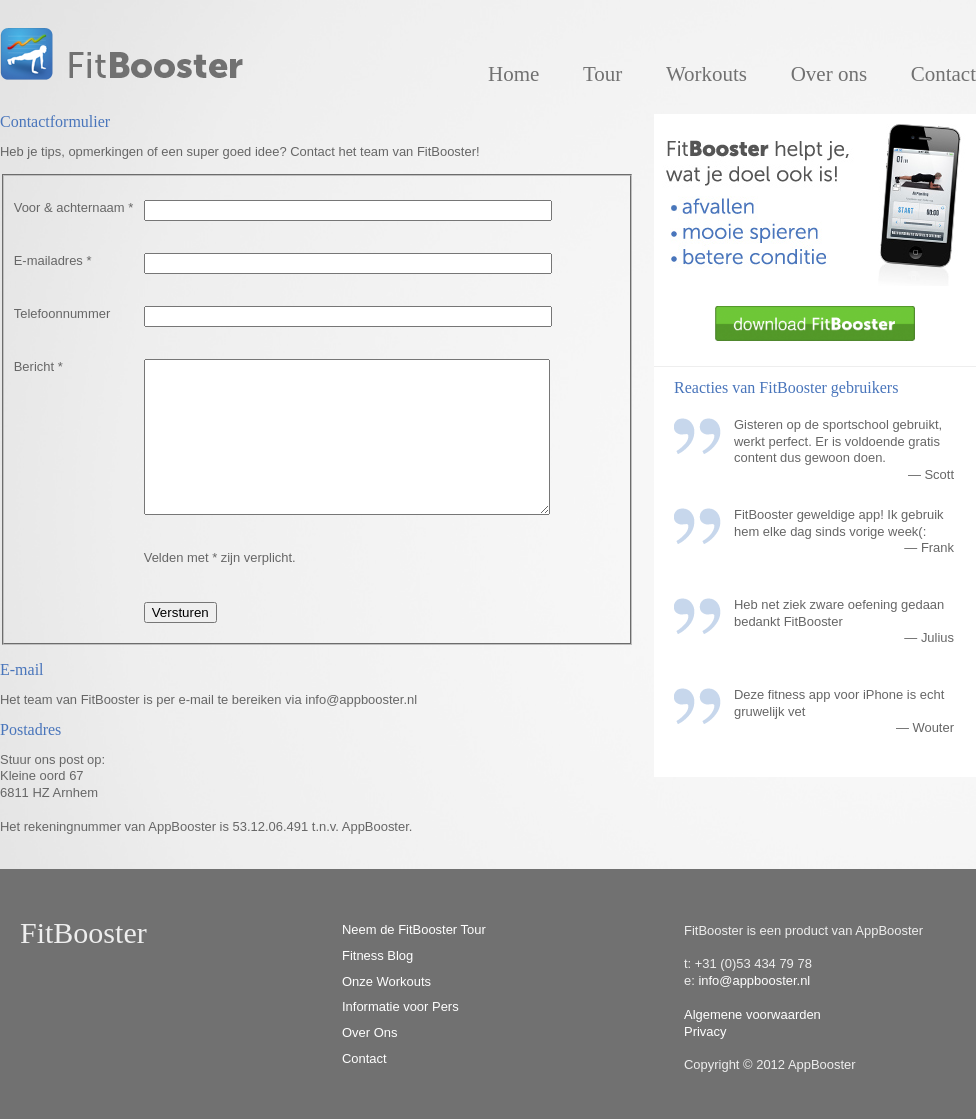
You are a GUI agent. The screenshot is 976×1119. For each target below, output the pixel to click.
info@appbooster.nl (754, 980)
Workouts (706, 74)
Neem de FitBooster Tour (414, 929)
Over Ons (369, 1032)
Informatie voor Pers (400, 1006)
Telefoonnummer (62, 313)
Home (513, 74)
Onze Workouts (386, 981)
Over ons (829, 74)
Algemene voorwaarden (752, 1014)
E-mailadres (53, 260)
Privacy (705, 1031)
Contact (943, 74)
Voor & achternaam (74, 207)
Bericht (38, 366)
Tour (602, 74)
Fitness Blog (377, 955)
